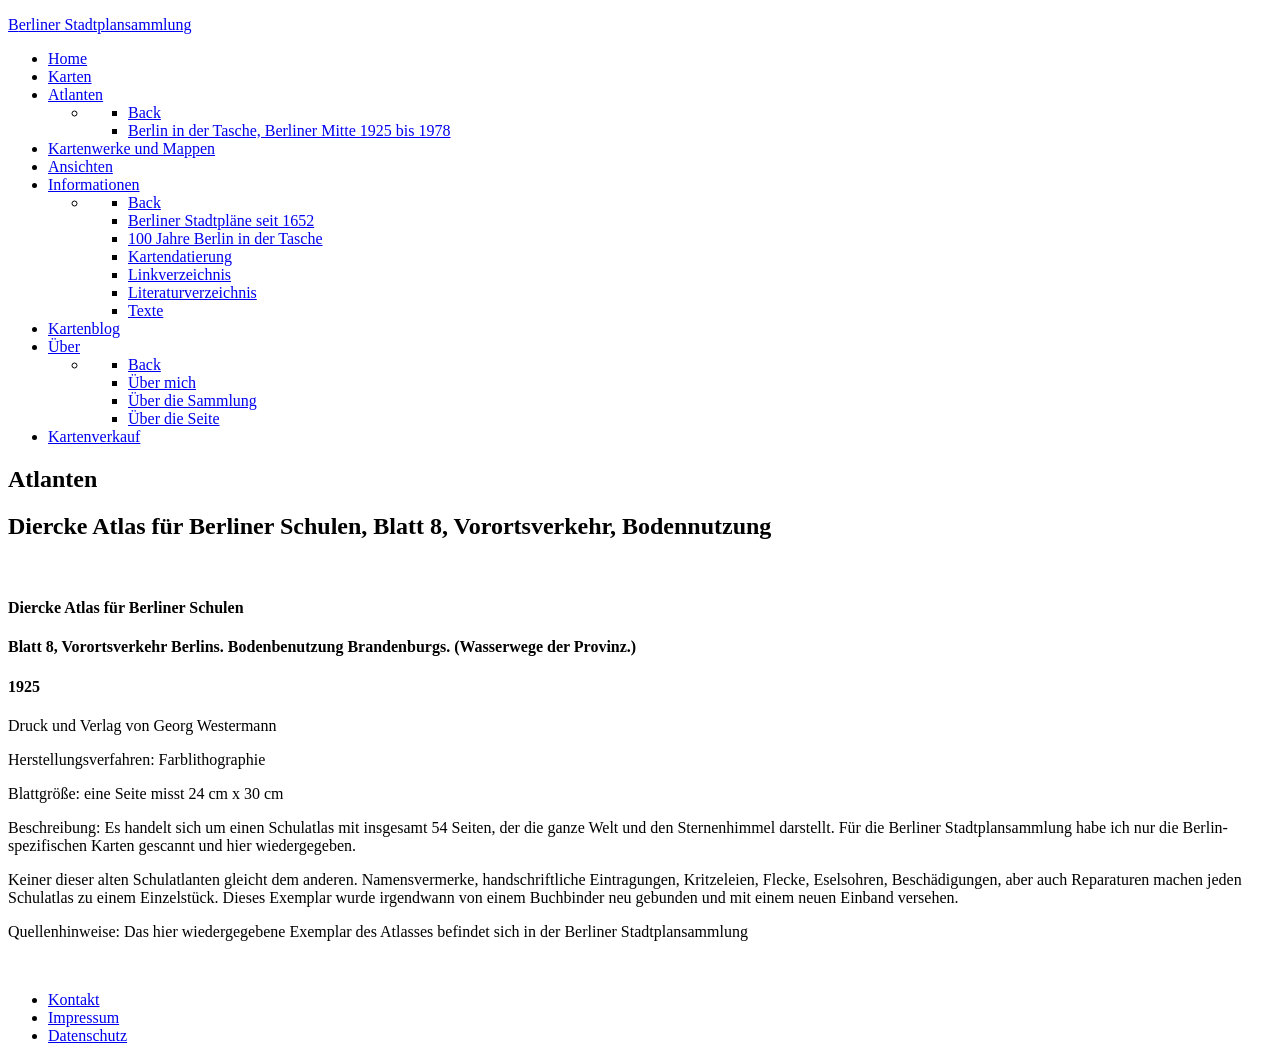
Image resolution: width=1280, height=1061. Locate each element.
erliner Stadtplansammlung (100, 24)
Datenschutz (87, 1035)
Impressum (83, 1017)
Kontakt (74, 999)
